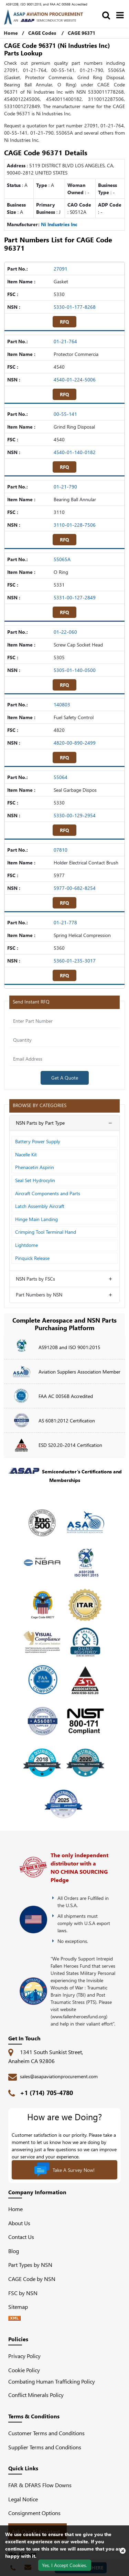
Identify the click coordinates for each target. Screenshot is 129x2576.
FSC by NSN (22, 2292)
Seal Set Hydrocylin (35, 1180)
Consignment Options (34, 2512)
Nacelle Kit (26, 1154)
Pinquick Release (32, 1258)
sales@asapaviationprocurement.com (59, 2076)
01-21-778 (65, 922)
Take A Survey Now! (64, 2170)
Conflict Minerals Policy (36, 2394)
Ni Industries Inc (59, 224)
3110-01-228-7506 (75, 525)
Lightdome (26, 1245)
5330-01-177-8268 (75, 307)
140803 (62, 704)
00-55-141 (65, 414)
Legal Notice (23, 2499)
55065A (62, 559)
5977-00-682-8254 (75, 888)
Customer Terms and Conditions (46, 2433)
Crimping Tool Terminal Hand (45, 1232)
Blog (13, 2250)
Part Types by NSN (30, 2264)
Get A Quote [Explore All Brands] (64, 1077)
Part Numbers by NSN (39, 1294)
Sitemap (20, 2306)
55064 (60, 777)
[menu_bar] (120, 15)
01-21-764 (65, 341)
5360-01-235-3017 (75, 960)
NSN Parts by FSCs (35, 1278)
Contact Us (21, 2236)
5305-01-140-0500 (75, 670)
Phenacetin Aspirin (34, 1167)
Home (15, 2208)
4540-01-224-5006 (75, 379)
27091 (60, 268)
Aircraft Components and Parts (47, 1193)
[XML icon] (14, 2318)
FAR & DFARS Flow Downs (40, 2485)
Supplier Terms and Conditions (44, 2447)
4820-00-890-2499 (75, 742)
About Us (19, 2223)
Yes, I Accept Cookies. (64, 2565)
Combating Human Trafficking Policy (51, 2381)
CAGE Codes (42, 33)
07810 (60, 850)
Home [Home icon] (11, 33)
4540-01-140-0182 (75, 452)
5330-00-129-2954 (75, 815)
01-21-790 (65, 486)
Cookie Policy (24, 2370)
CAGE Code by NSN (31, 2278)
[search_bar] (106, 15)
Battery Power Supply (37, 1141)
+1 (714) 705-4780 (46, 2093)
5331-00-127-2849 (75, 597)
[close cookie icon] (123, 2550)
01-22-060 (65, 632)
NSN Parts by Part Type (40, 1122)
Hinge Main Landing (36, 1219)
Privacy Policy (24, 2355)
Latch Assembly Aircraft (39, 1206)
